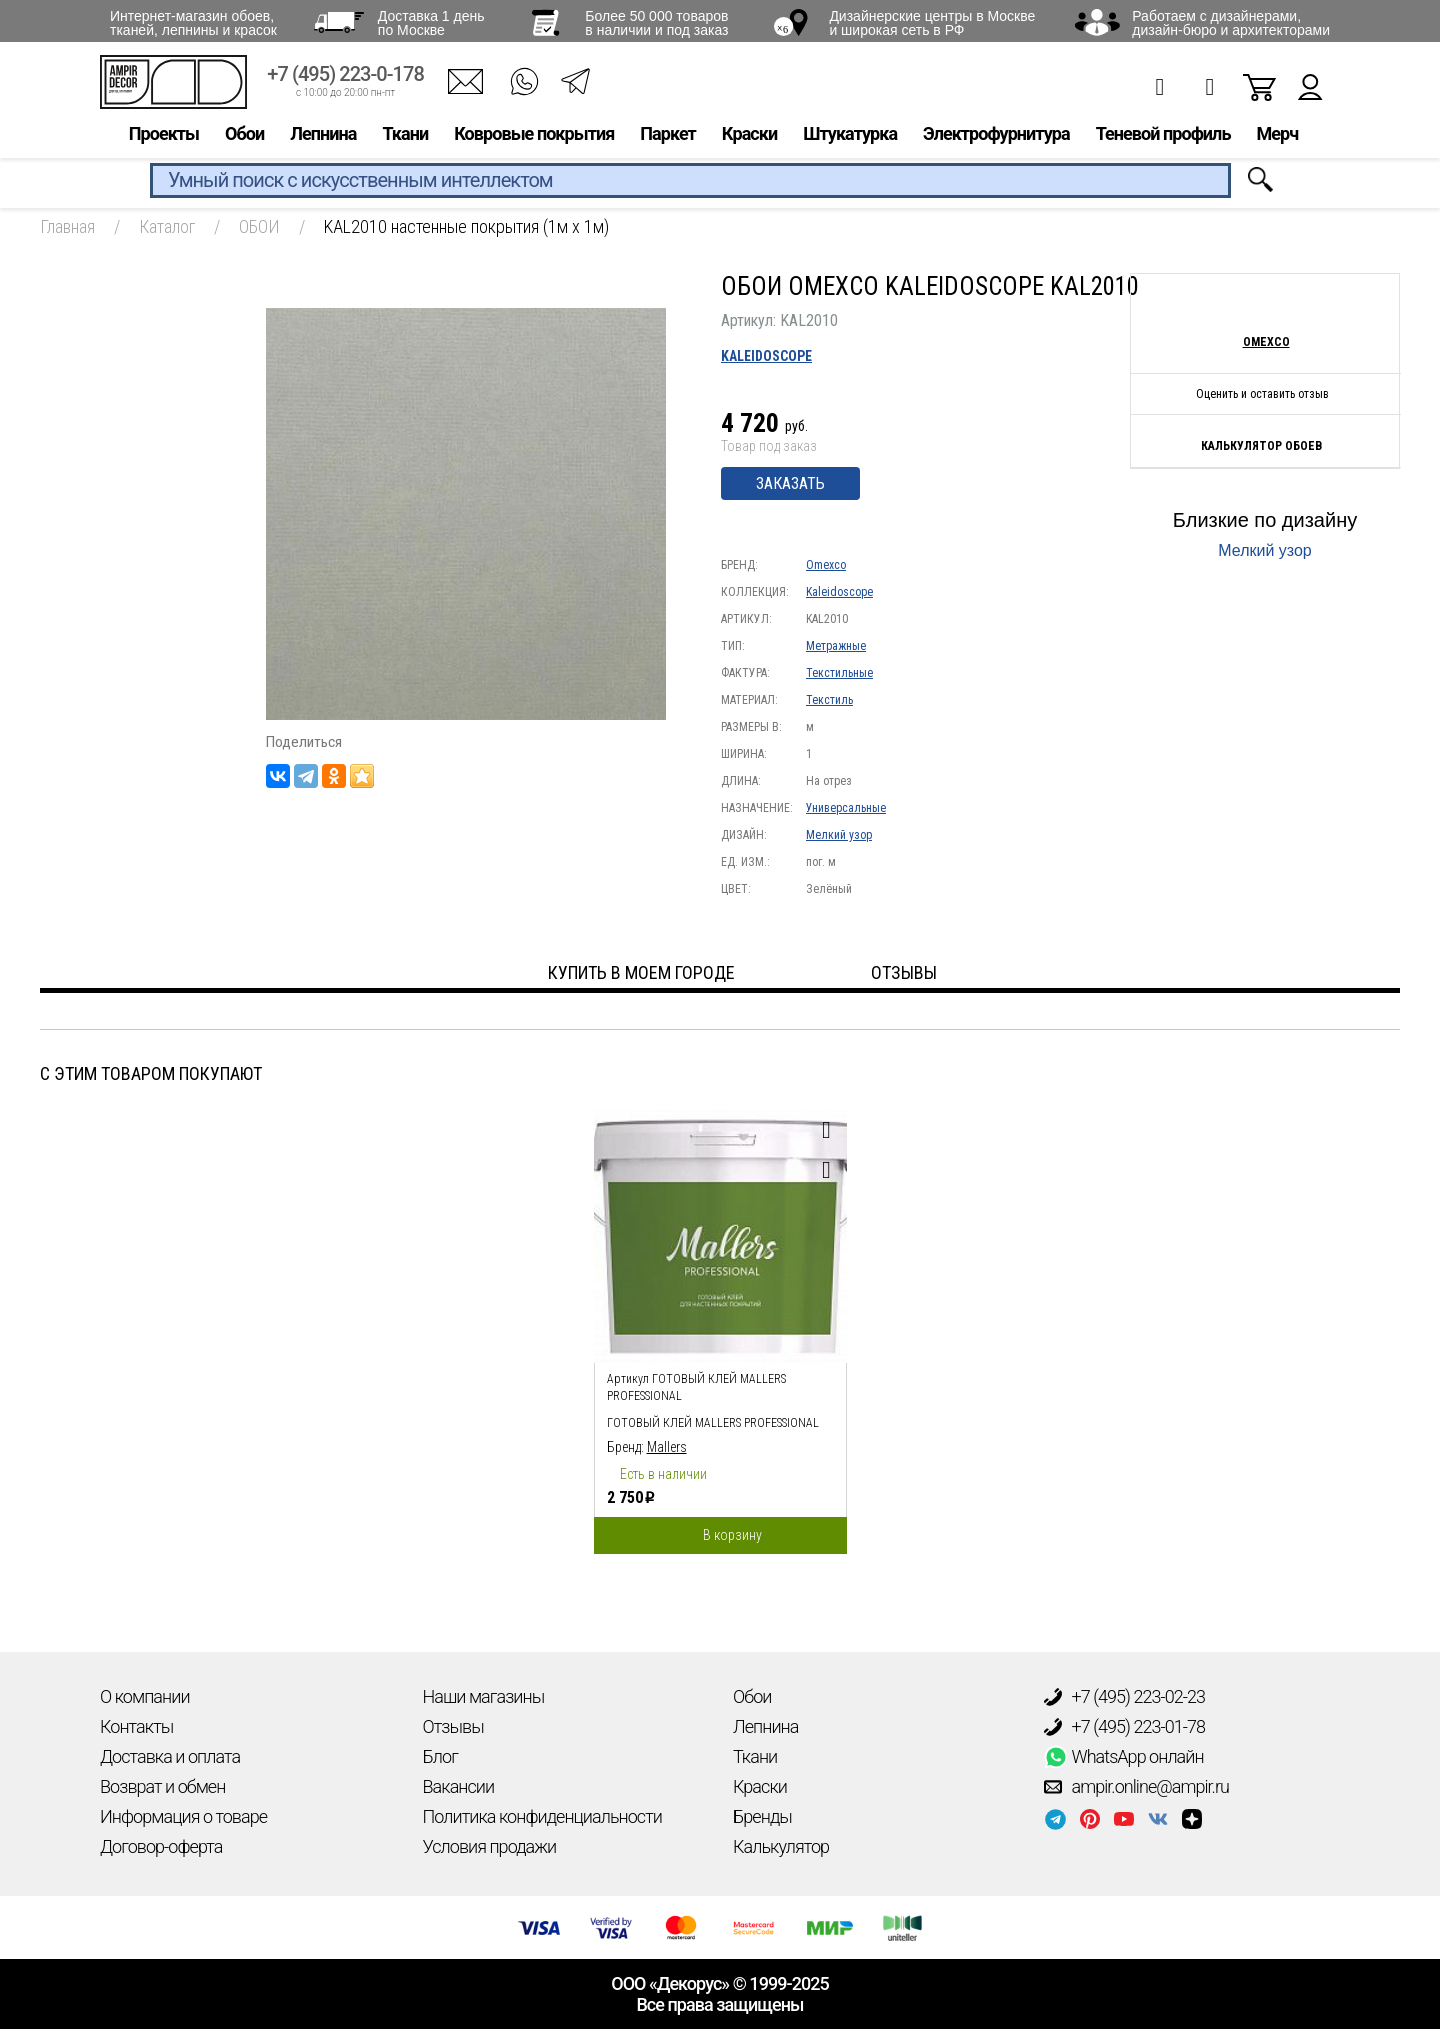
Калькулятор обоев (1261, 446)
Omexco (826, 565)
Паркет (668, 136)
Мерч (1277, 136)
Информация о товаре (183, 1816)
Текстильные (839, 673)
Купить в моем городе (641, 972)
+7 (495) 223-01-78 (1125, 1727)
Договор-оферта (161, 1846)
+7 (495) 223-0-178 (345, 77)
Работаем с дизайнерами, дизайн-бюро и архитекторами (1231, 23)
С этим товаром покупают (151, 1073)
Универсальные (846, 808)
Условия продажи (490, 1846)
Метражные (836, 646)
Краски (749, 136)
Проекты (164, 136)
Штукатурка (850, 136)
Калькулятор (781, 1846)
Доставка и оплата (170, 1756)
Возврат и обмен (162, 1786)
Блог (440, 1756)
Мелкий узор (839, 835)
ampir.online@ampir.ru (1137, 1787)
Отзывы (453, 1726)
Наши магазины (484, 1696)
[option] (720, 1327)
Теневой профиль (1163, 136)
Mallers (667, 1447)
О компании (145, 1696)
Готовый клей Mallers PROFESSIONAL (713, 1423)
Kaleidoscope (766, 356)
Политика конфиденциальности (542, 1816)
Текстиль (829, 700)
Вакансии (459, 1786)
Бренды (762, 1816)
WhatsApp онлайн (1124, 1757)
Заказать (790, 483)
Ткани (405, 136)
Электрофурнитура (996, 136)
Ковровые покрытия (534, 136)
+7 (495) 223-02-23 (1125, 1697)
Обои (244, 136)
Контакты (136, 1726)
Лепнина (323, 136)
